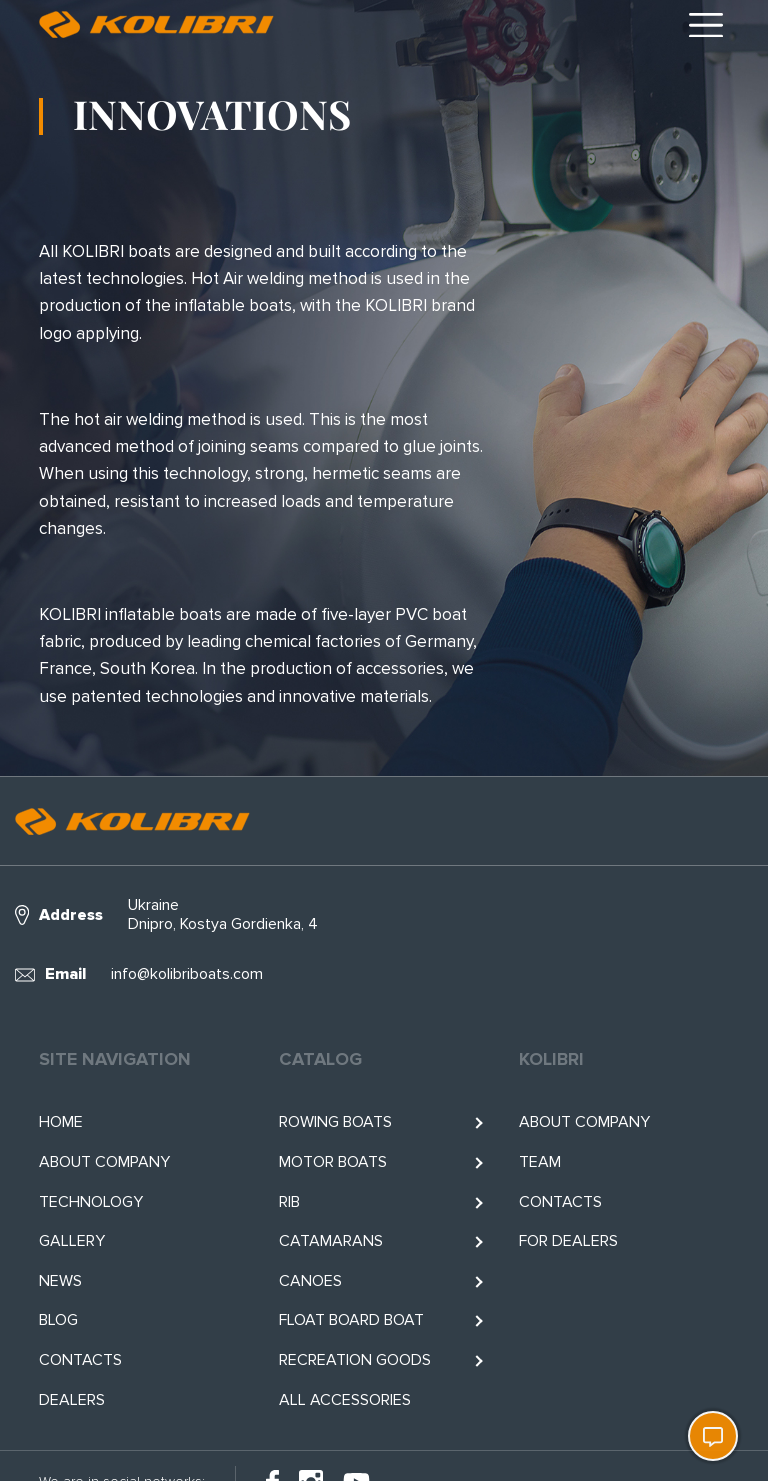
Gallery (72, 1241)
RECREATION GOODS (355, 1360)
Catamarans (331, 1241)
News (60, 1281)
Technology (91, 1202)
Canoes (310, 1281)
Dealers (72, 1400)
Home (61, 1122)
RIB (289, 1202)
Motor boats (333, 1162)
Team (540, 1162)
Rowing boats (335, 1122)
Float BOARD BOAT (351, 1320)
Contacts (80, 1360)
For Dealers (568, 1241)
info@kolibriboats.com (187, 974)
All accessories (345, 1400)
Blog (58, 1320)
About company (104, 1162)
